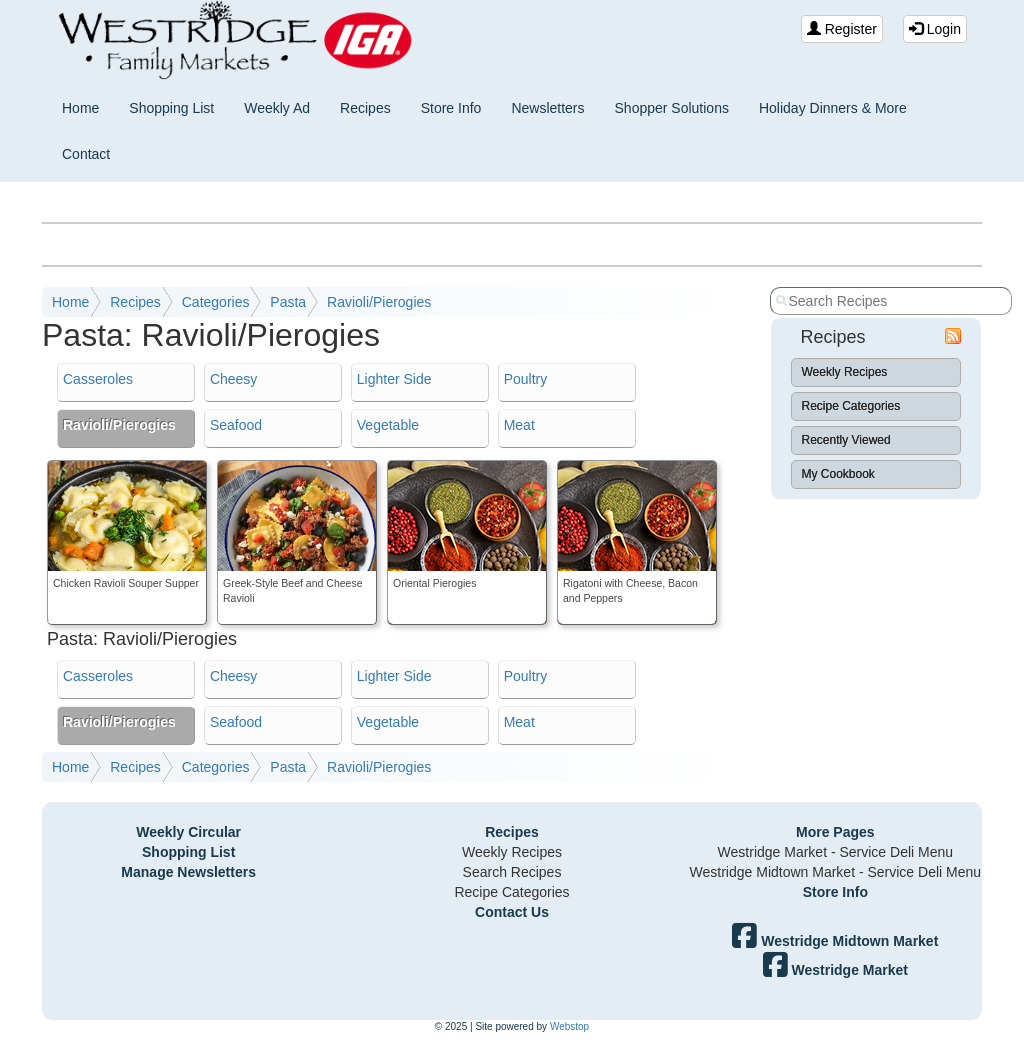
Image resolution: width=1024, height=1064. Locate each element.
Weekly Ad (277, 108)
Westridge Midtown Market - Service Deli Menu (836, 872)
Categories (216, 302)
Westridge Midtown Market (835, 941)
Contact (86, 154)
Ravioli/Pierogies (379, 302)
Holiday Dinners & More (833, 108)
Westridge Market (835, 970)
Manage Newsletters (188, 872)
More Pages (835, 832)
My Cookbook (838, 474)
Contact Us (512, 912)
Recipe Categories (851, 406)
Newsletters (547, 108)
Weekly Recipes (845, 372)
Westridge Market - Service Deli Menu (835, 852)
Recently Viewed (846, 440)
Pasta (288, 302)
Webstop (569, 1026)
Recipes (365, 108)
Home (80, 108)
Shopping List (171, 108)
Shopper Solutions (672, 108)
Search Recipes (512, 872)
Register (842, 29)
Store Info (451, 108)
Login (935, 29)
